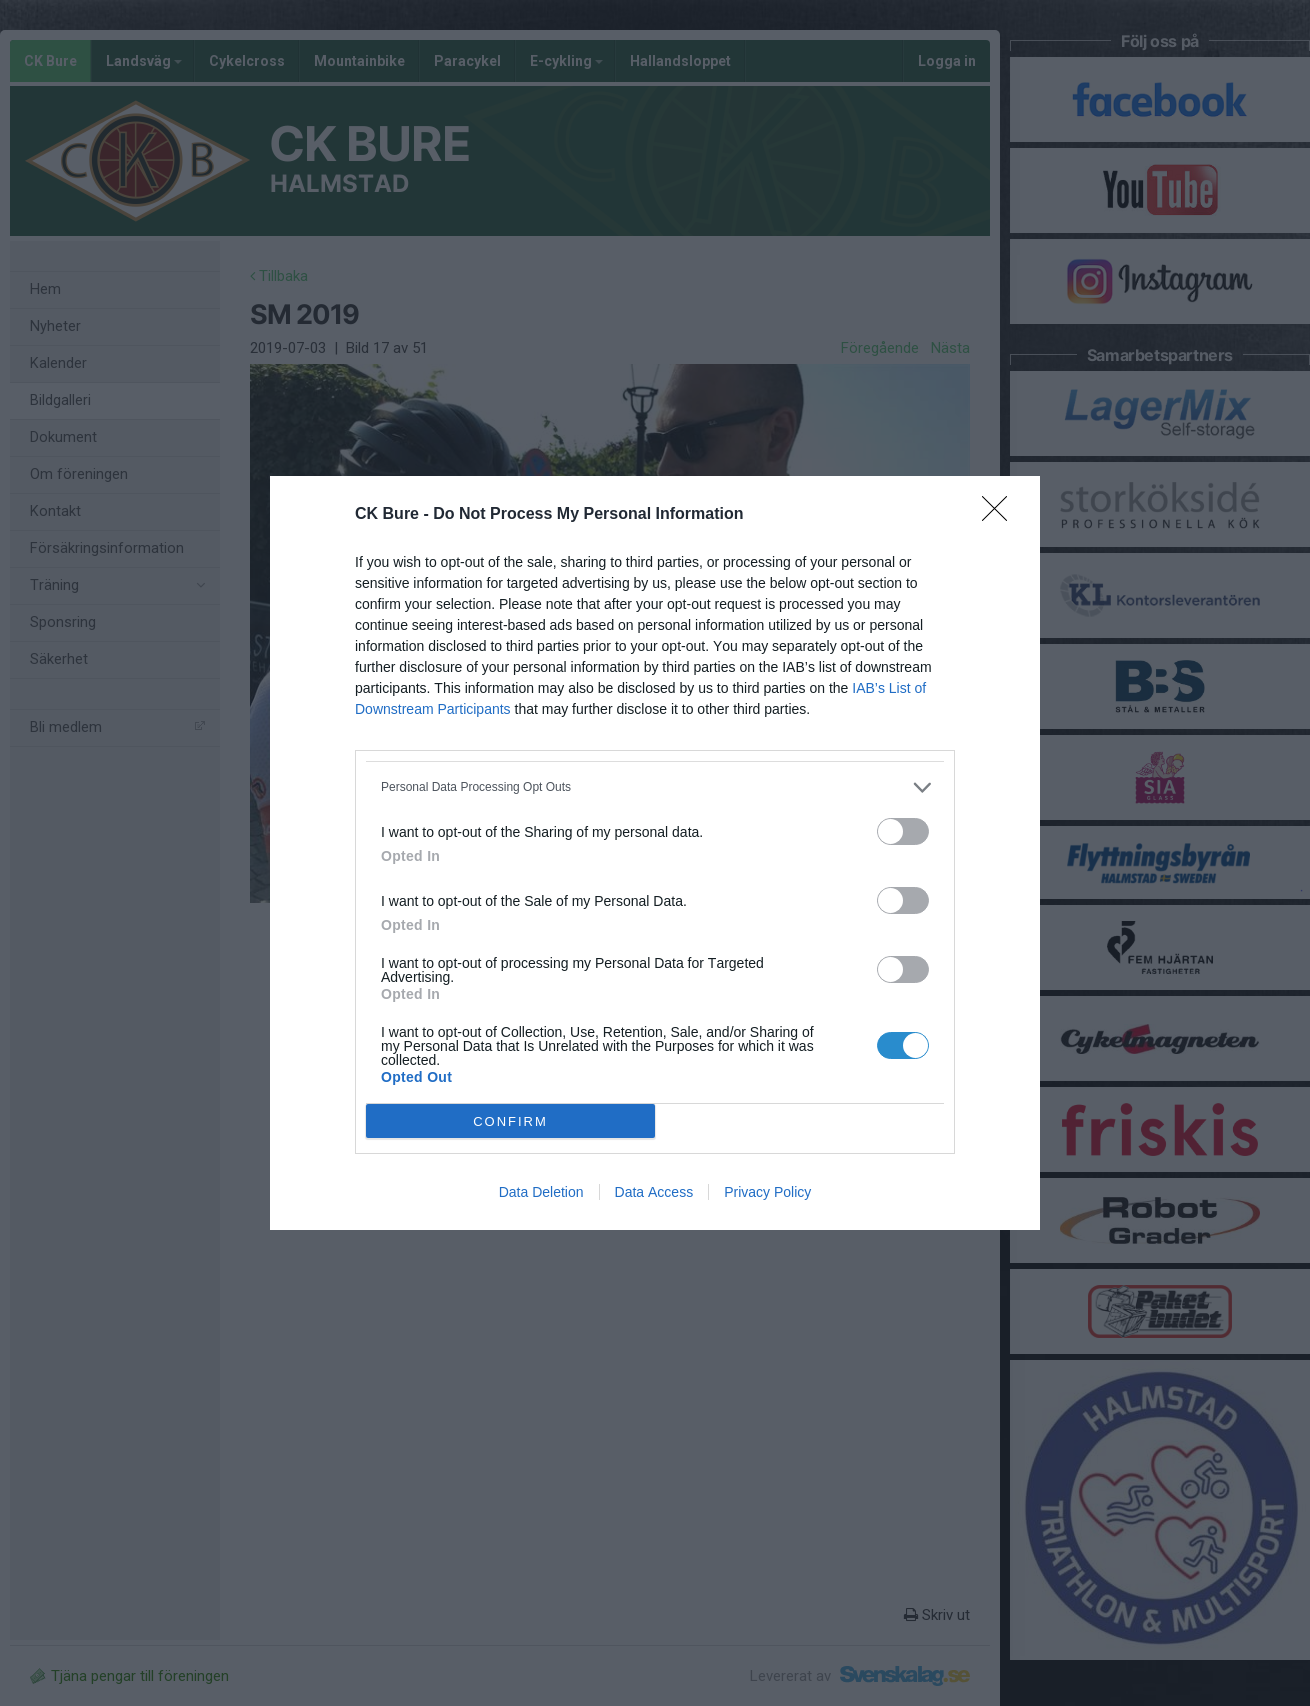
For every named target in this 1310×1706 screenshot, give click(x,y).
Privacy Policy (767, 1192)
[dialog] (655, 853)
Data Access (654, 1192)
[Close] (1001, 515)
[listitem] (655, 787)
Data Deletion (541, 1192)
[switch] (903, 831)
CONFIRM (510, 1121)
